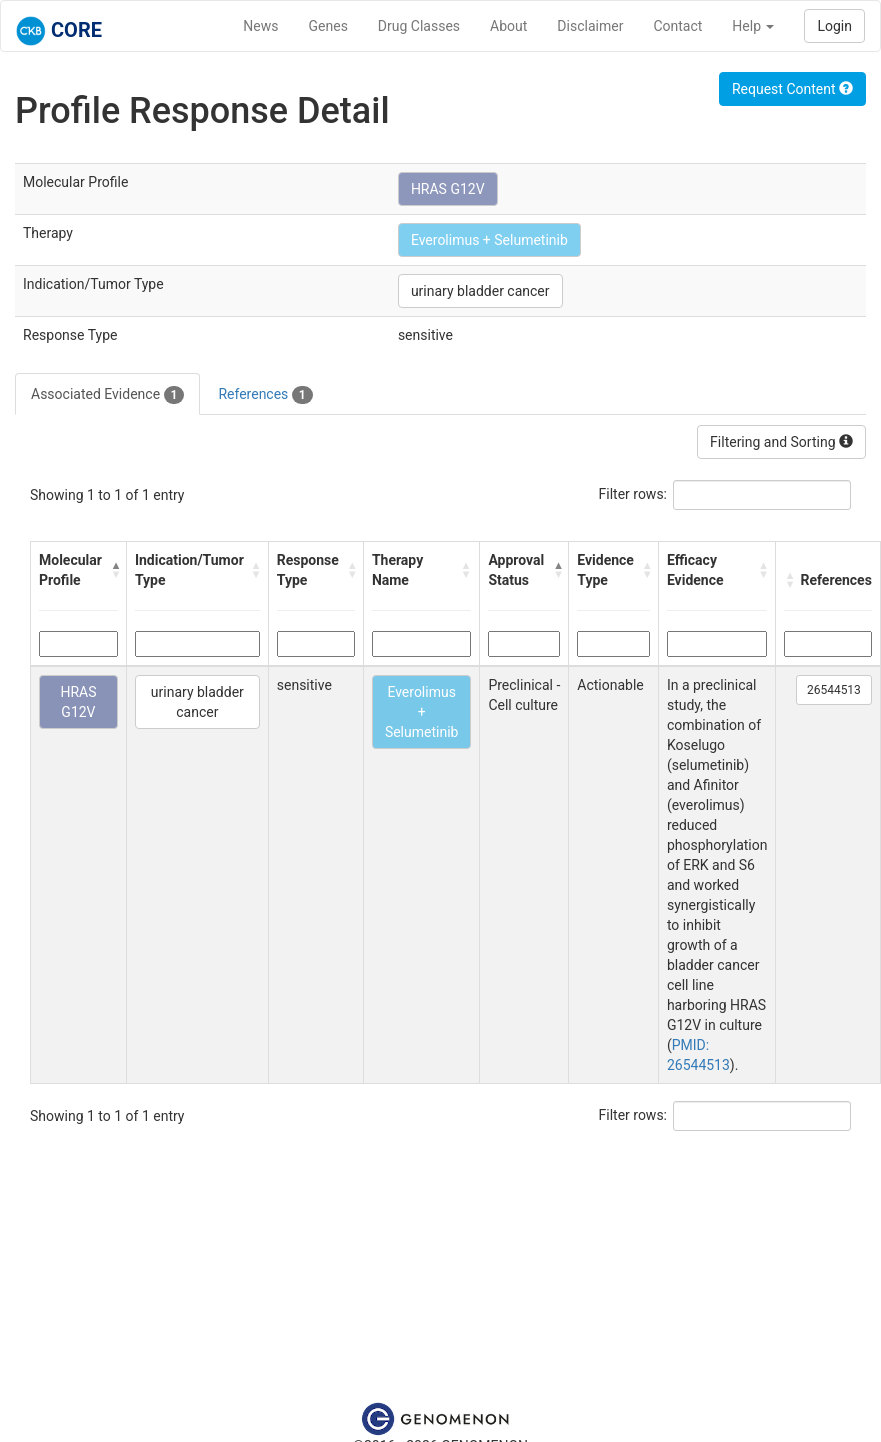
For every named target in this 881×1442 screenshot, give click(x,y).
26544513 (834, 690)
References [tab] (265, 395)
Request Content (792, 89)
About (508, 26)
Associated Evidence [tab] (107, 395)
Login (834, 26)
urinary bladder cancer (480, 291)
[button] (113, 570)
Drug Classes (419, 26)
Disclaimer (590, 26)
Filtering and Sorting (781, 442)
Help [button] (753, 26)
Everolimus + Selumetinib (489, 240)
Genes (328, 26)
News (260, 26)
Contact (677, 26)
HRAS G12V (448, 189)
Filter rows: (633, 494)
